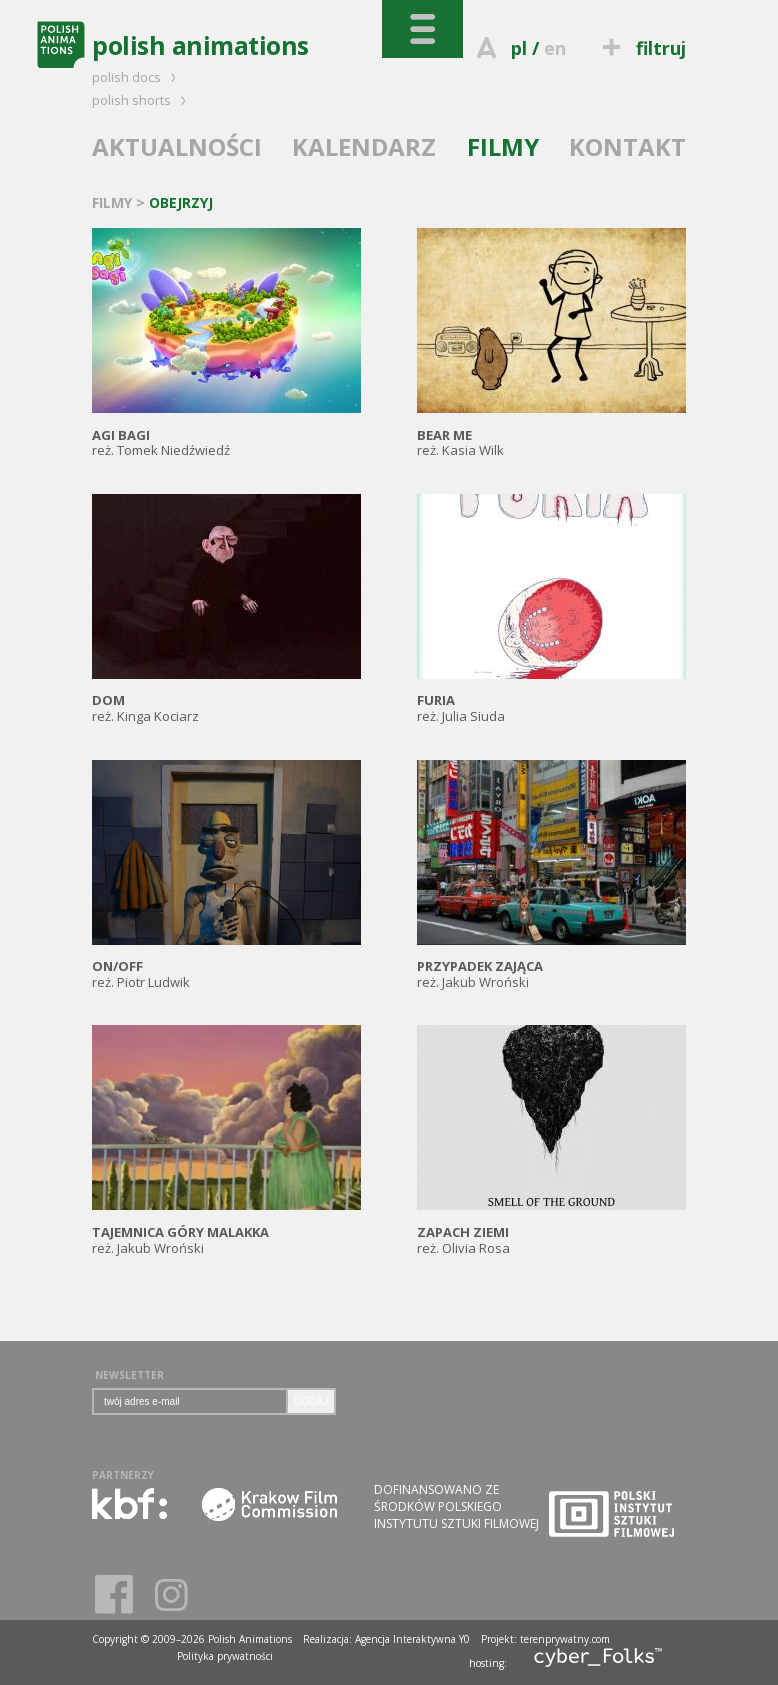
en (555, 48)
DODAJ (311, 1401)
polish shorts (142, 100)
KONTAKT (627, 146)
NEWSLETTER (129, 1375)
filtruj (641, 48)
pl (519, 48)
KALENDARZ (364, 146)
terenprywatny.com (565, 1639)
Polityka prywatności (225, 1656)
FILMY (503, 146)
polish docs (137, 77)
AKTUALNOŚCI (177, 146)
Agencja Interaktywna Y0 (412, 1639)
